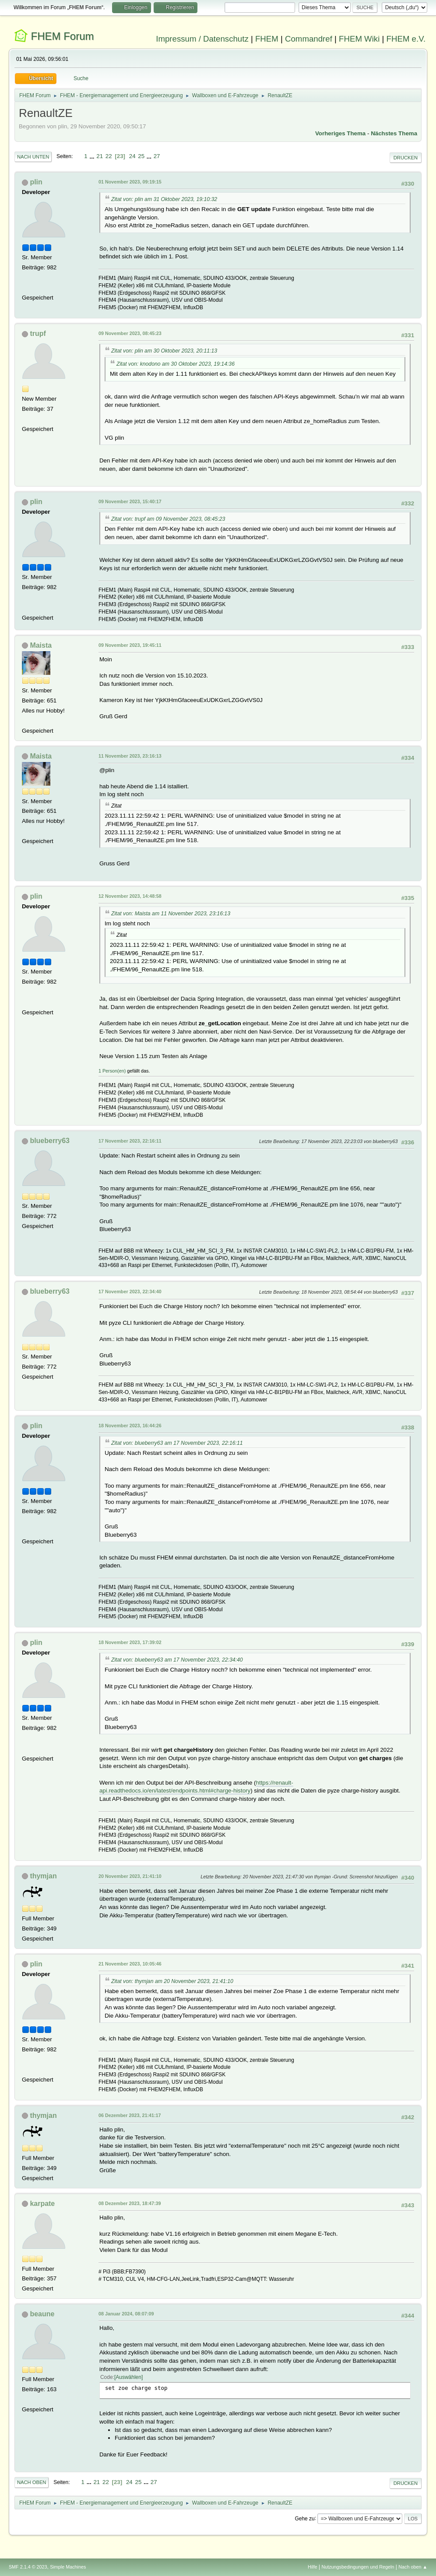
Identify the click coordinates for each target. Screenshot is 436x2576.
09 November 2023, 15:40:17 (130, 501)
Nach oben (31, 2482)
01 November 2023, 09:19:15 (130, 181)
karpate (42, 2203)
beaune (42, 2314)
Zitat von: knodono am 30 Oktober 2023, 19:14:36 (175, 364)
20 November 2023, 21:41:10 (130, 1876)
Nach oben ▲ (412, 2566)
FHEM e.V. (406, 38)
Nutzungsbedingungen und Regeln (357, 2566)
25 (141, 156)
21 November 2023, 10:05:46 (130, 1963)
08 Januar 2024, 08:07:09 (126, 2313)
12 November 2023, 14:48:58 (130, 896)
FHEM (266, 38)
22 (108, 156)
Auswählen (128, 2377)
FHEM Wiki (359, 38)
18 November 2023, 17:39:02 (130, 1642)
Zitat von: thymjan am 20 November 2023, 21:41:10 (172, 1981)
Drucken (406, 157)
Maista (41, 645)
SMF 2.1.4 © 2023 (28, 2566)
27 (157, 156)
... (92, 156)
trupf (38, 333)
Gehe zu (304, 2518)
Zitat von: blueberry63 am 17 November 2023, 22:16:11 (177, 1443)
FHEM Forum (62, 36)
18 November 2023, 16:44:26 (130, 1425)
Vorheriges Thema (340, 133)
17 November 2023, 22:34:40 (130, 1291)
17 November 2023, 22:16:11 (130, 1140)
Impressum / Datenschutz (202, 38)
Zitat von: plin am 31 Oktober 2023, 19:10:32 (164, 199)
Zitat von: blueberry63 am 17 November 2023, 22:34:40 (177, 1660)
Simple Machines (68, 2566)
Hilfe (312, 2566)
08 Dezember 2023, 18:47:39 (129, 2203)
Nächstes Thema (394, 133)
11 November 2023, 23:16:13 (130, 756)
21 (99, 156)
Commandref (308, 38)
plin (36, 182)
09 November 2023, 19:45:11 (130, 645)
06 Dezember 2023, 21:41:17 (129, 2115)
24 (132, 156)
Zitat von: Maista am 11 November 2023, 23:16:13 (170, 913)
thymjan (43, 1876)
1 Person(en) (112, 1070)
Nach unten (33, 156)
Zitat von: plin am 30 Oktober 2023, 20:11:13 (164, 351)
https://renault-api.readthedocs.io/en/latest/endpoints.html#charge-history (196, 1786)
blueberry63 (50, 1140)
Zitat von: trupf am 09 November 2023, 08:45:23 (168, 519)
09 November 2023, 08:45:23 (130, 333)
